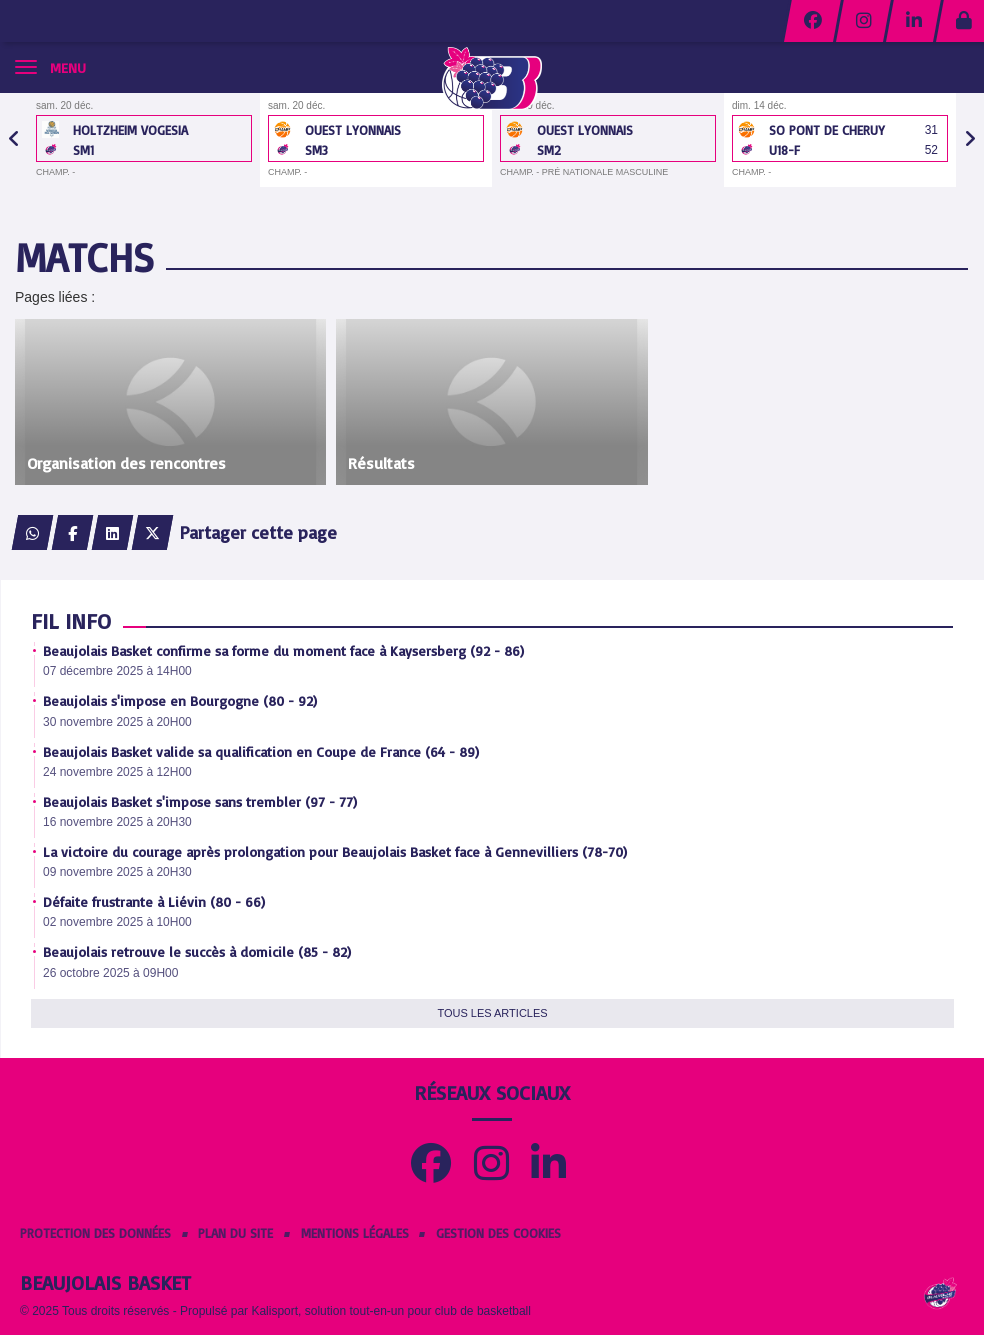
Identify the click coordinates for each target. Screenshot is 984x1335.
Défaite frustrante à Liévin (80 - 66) (154, 901)
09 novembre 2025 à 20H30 (117, 872)
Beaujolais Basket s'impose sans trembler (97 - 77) (200, 801)
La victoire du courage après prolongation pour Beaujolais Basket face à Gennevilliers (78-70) (335, 851)
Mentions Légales (355, 1233)
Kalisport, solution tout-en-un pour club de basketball (391, 1311)
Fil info (71, 620)
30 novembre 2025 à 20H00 (117, 722)
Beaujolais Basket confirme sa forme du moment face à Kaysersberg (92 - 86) (283, 650)
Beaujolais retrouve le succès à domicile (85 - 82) (197, 951)
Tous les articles (492, 1013)
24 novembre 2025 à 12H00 (117, 772)
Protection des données (95, 1233)
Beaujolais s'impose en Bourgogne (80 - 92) (180, 700)
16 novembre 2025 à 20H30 (117, 822)
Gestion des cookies (498, 1233)
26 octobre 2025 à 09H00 (110, 973)
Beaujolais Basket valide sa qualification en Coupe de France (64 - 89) (261, 751)
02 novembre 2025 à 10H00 (117, 922)
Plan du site (235, 1233)
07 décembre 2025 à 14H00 (117, 671)
